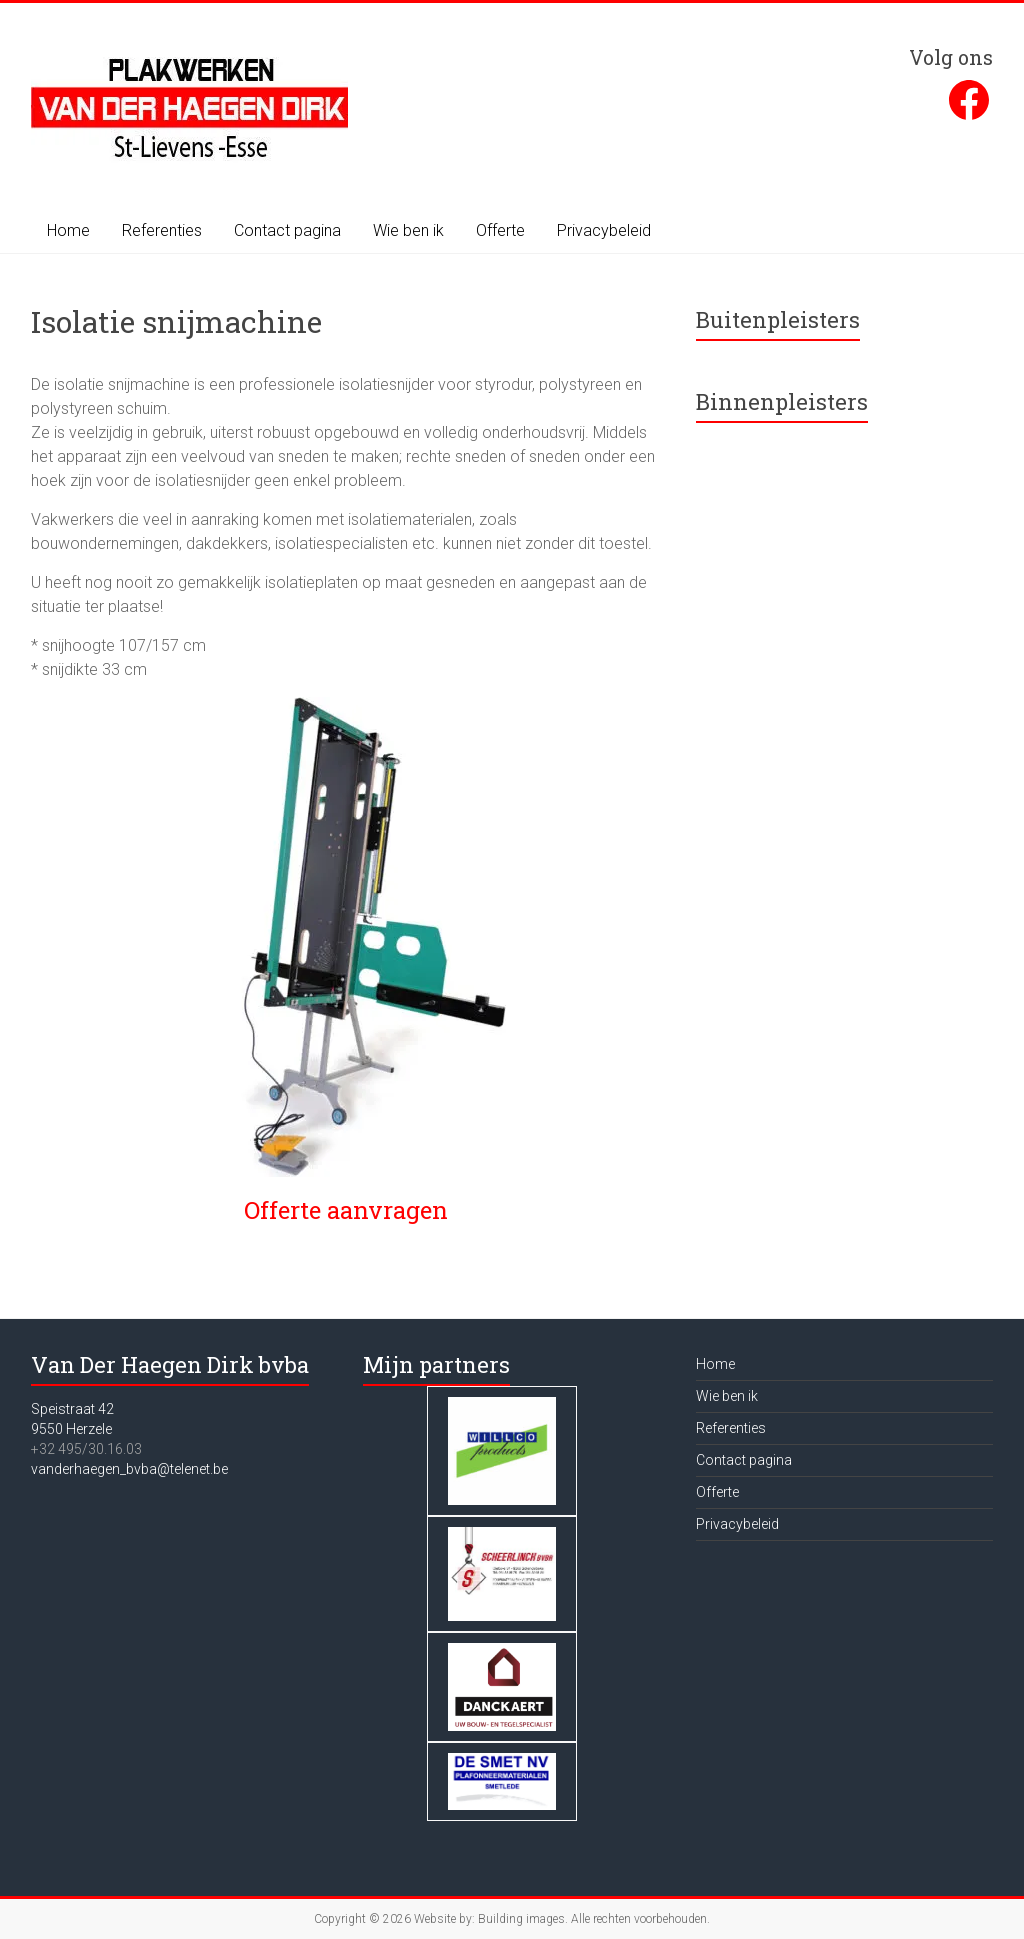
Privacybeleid (604, 230)
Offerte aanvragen (346, 1210)
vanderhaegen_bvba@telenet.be (129, 1469)
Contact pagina (287, 230)
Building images (521, 1919)
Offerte (500, 230)
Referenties (162, 230)
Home (68, 230)
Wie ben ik (408, 230)
